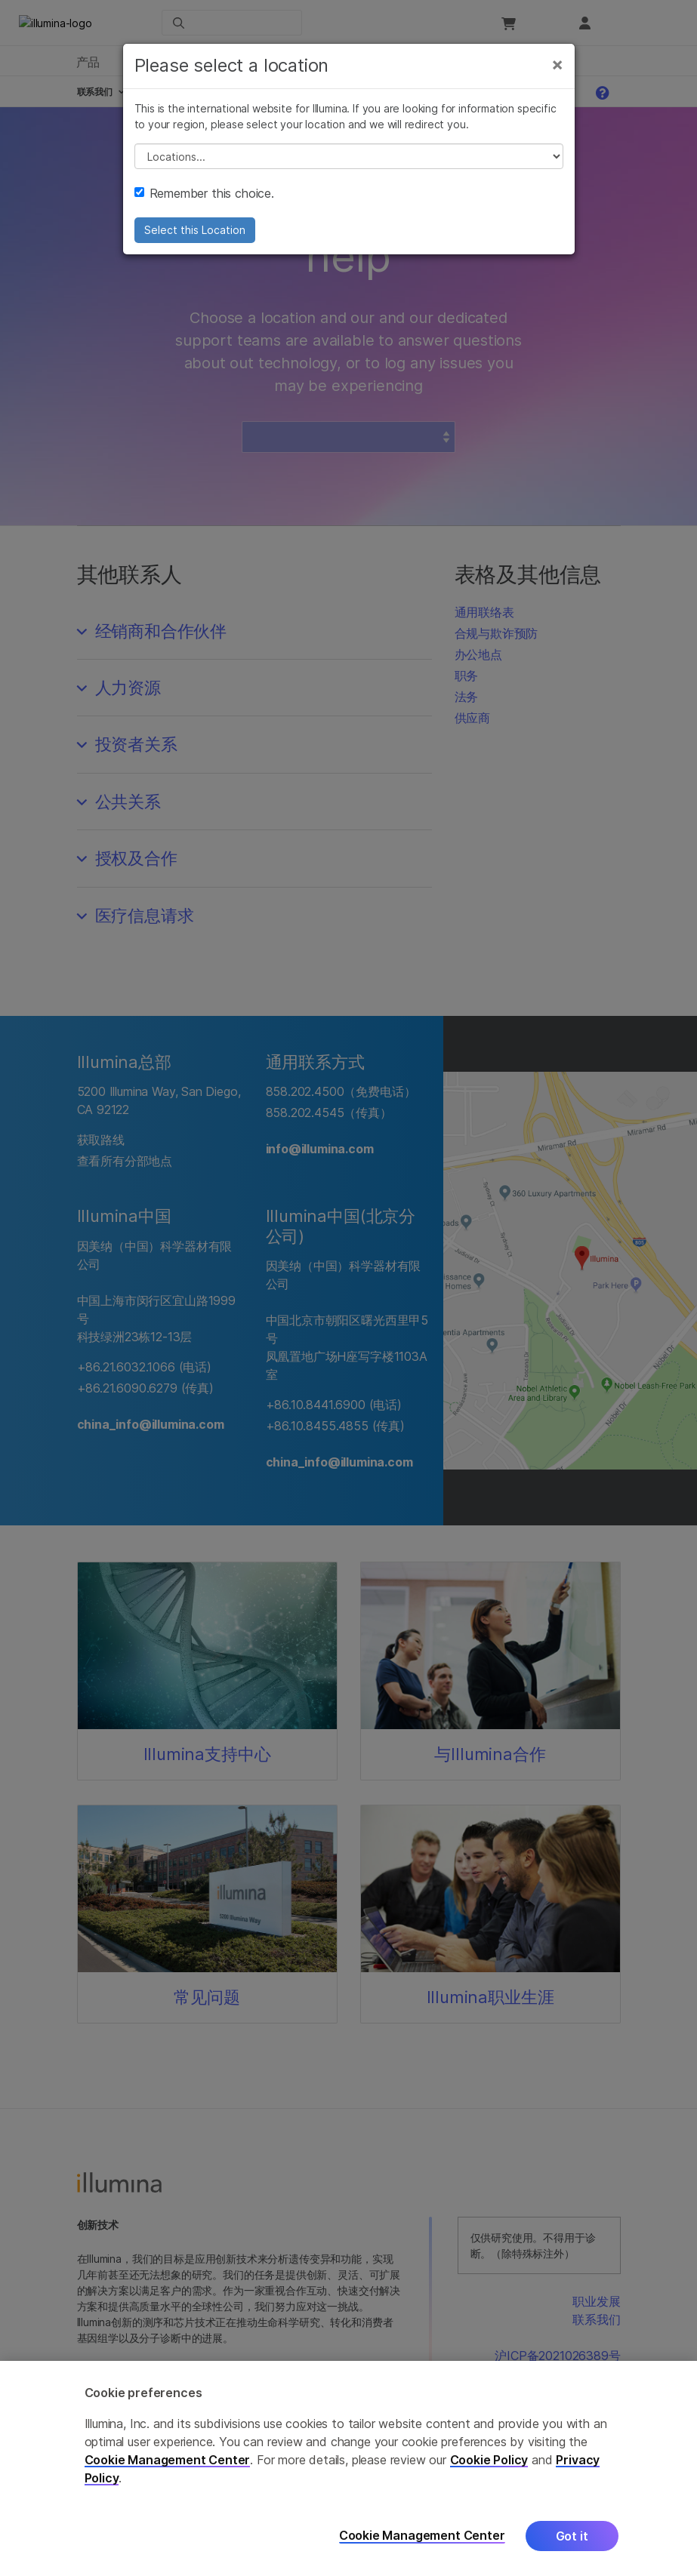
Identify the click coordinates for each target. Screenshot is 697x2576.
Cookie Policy (489, 2459)
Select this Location (194, 232)
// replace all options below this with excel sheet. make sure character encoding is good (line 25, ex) (348, 158)
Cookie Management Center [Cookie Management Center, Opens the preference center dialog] (422, 2535)
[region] (348, 2468)
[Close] (557, 66)
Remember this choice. (204, 195)
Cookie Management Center (168, 2459)
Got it (572, 2536)
